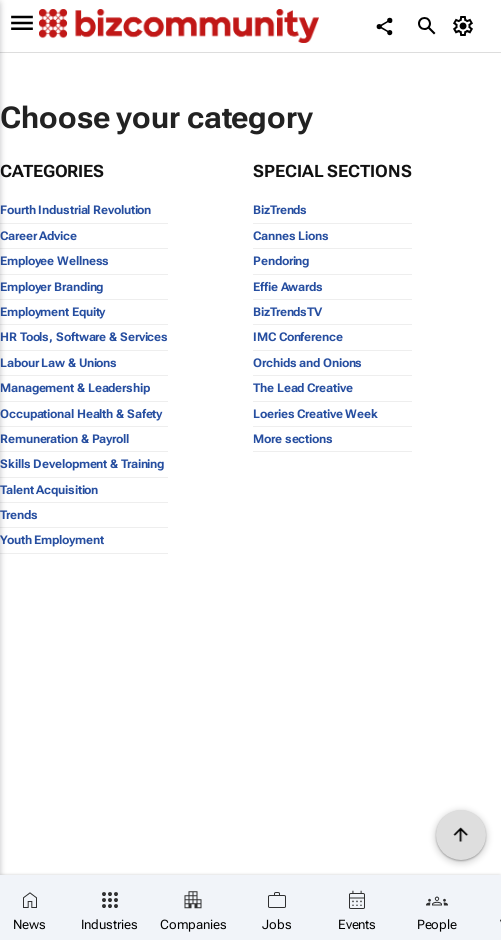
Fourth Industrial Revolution (75, 210)
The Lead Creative (302, 388)
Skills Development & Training (82, 464)
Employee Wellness (54, 261)
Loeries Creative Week (315, 414)
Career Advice (38, 236)
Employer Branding (51, 287)
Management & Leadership (75, 388)
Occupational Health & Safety (81, 414)
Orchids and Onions (307, 363)
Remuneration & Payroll (64, 439)
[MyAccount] (466, 26)
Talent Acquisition (49, 490)
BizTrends (280, 210)
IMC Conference (298, 337)
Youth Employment (51, 540)
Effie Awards (288, 287)
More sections (293, 439)
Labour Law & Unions (58, 363)
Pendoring (281, 261)
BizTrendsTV (287, 312)
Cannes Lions (291, 236)
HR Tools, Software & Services (84, 337)
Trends (18, 515)
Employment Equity (52, 312)
